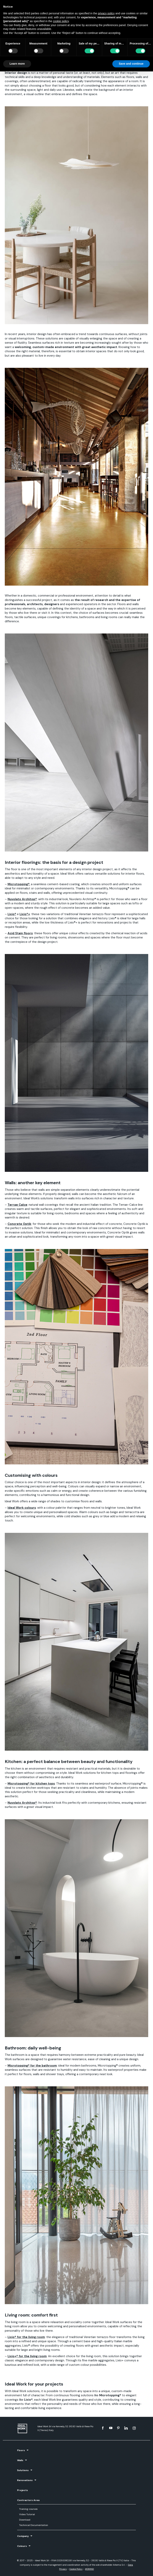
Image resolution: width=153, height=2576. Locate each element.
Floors (21, 2450)
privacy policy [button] (106, 13)
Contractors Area (28, 2500)
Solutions (23, 2470)
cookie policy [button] (61, 21)
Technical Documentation (33, 2525)
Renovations (25, 2480)
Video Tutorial (27, 2514)
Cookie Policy (75, 2569)
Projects (22, 2490)
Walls (20, 2460)
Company (23, 2536)
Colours (22, 2546)
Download (24, 2519)
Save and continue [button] (131, 63)
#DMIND (89, 2569)
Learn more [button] (17, 63)
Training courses (28, 2509)
